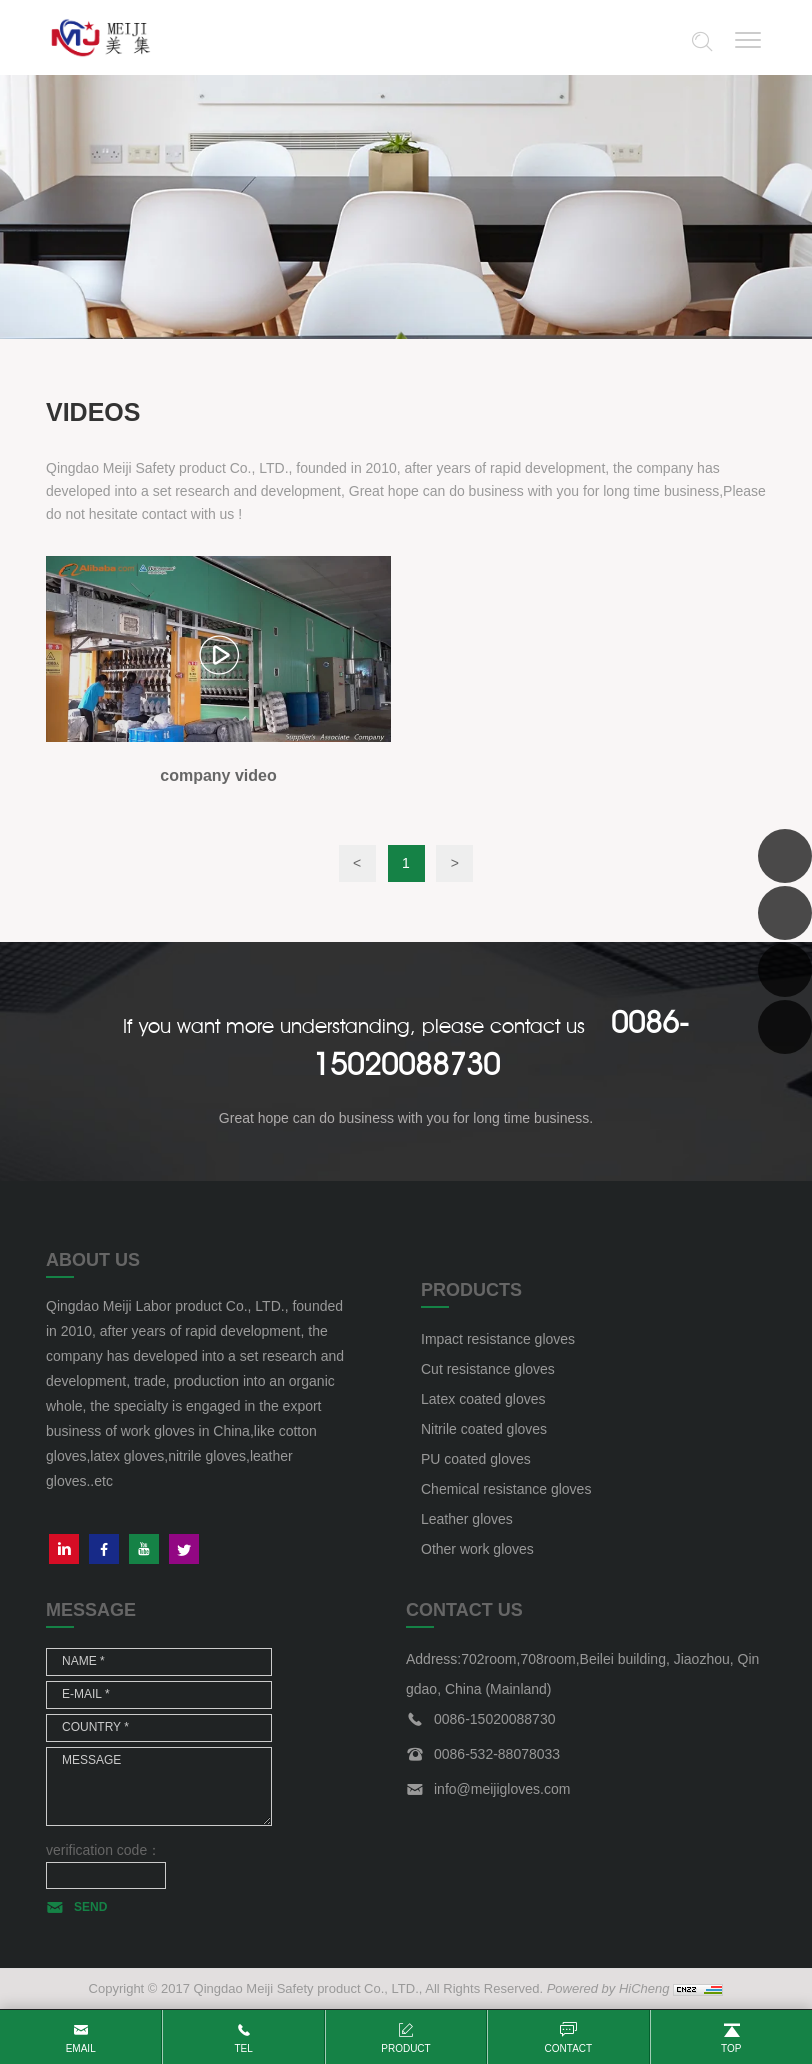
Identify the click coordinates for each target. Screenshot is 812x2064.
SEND (90, 1907)
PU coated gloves (476, 1459)
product (405, 2048)
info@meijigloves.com (502, 1789)
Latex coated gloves (483, 1399)
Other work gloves (477, 1549)
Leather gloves (467, 1519)
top (731, 2048)
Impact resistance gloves (498, 1339)
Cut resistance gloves (488, 1369)
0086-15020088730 (494, 1719)
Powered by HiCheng (608, 1988)
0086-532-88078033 (497, 1754)
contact (569, 2048)
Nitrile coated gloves (484, 1429)
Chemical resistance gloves (506, 1489)
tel (243, 2048)
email (81, 2048)
